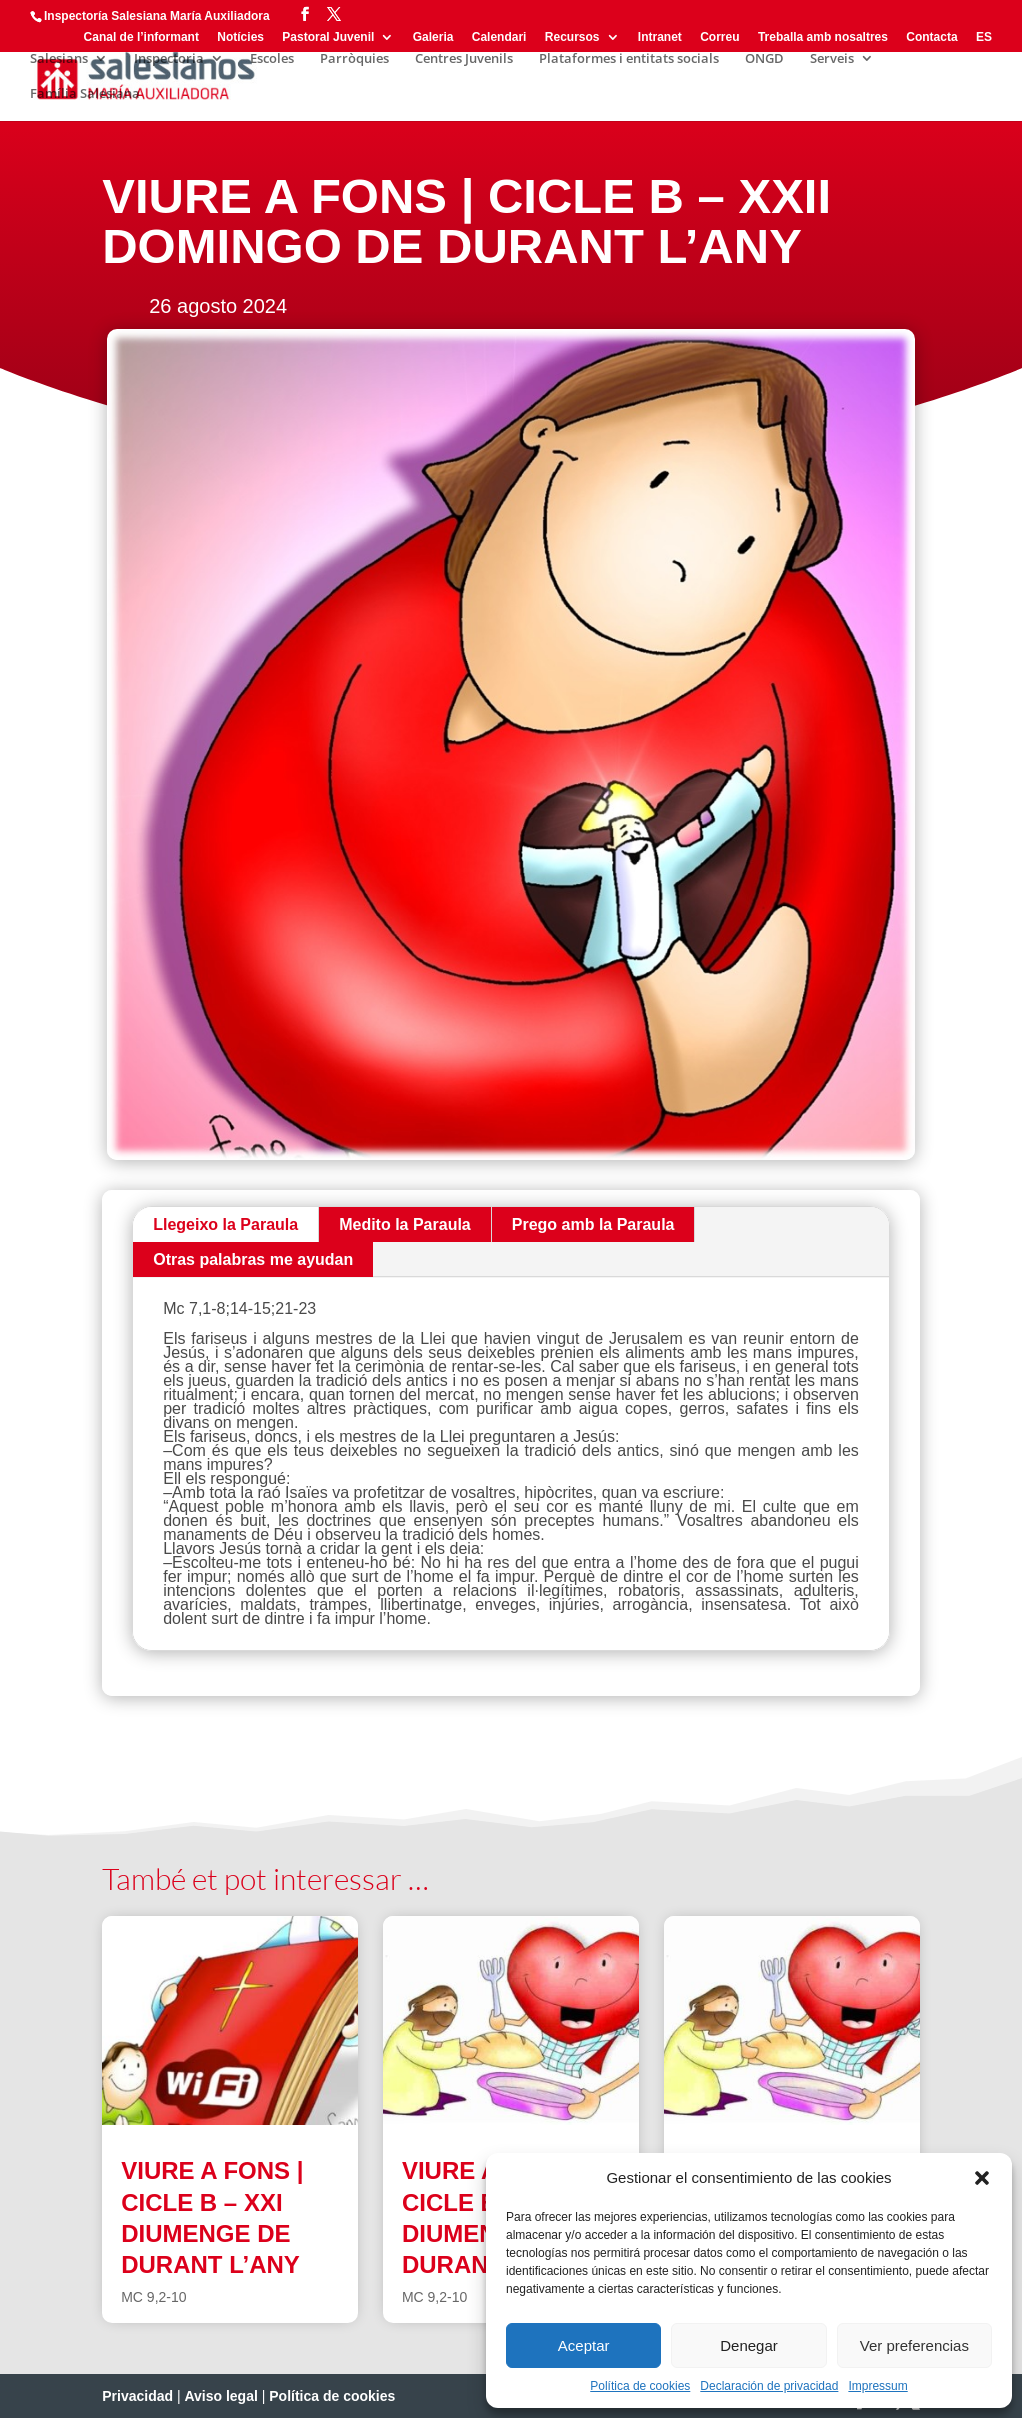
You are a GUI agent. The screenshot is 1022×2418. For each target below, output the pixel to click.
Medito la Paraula (405, 1224)
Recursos (572, 37)
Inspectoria (169, 59)
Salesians (59, 59)
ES (984, 37)
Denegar (749, 2345)
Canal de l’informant (141, 37)
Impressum (877, 2386)
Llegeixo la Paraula (225, 1224)
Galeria (433, 37)
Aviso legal (220, 2396)
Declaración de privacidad (769, 2386)
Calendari (499, 37)
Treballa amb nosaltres (823, 37)
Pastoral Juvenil (328, 37)
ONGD (764, 59)
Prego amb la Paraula (593, 1224)
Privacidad (137, 2396)
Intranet (660, 37)
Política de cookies (640, 2386)
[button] (982, 2178)
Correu (719, 37)
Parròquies (354, 59)
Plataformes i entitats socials (629, 59)
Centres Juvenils (464, 59)
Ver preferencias (914, 2345)
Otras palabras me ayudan (253, 1259)
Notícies (240, 37)
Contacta (931, 37)
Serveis (832, 59)
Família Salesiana (85, 94)
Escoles (272, 59)
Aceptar (584, 2345)
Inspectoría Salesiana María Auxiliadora (157, 16)
